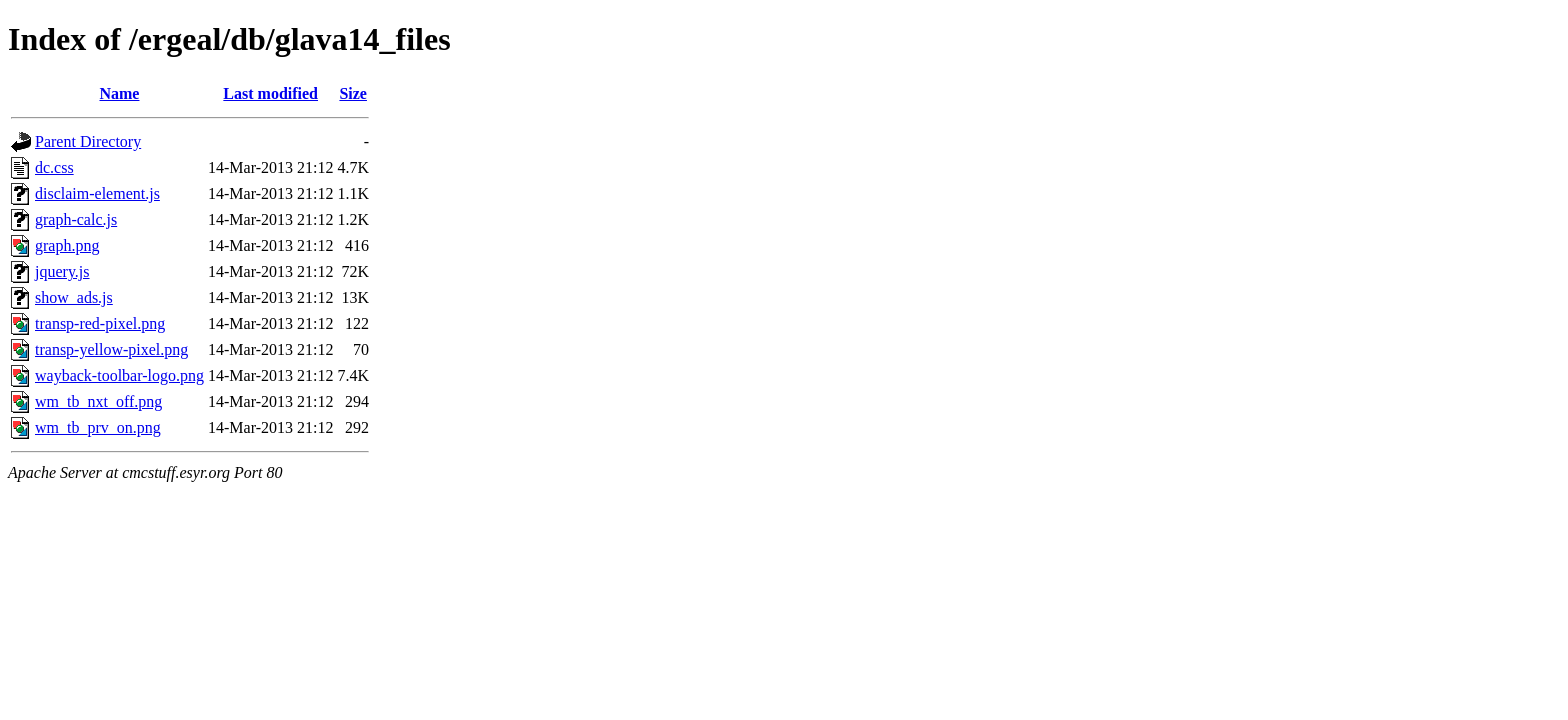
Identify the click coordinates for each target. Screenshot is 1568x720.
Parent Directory (88, 141)
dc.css (54, 167)
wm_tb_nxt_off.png (98, 401)
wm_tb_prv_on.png (98, 427)
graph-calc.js (76, 219)
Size (353, 93)
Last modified (270, 93)
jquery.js (62, 271)
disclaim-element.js (97, 193)
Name (119, 93)
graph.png (67, 245)
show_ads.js (74, 297)
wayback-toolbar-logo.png (119, 375)
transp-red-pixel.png (100, 323)
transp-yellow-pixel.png (111, 349)
